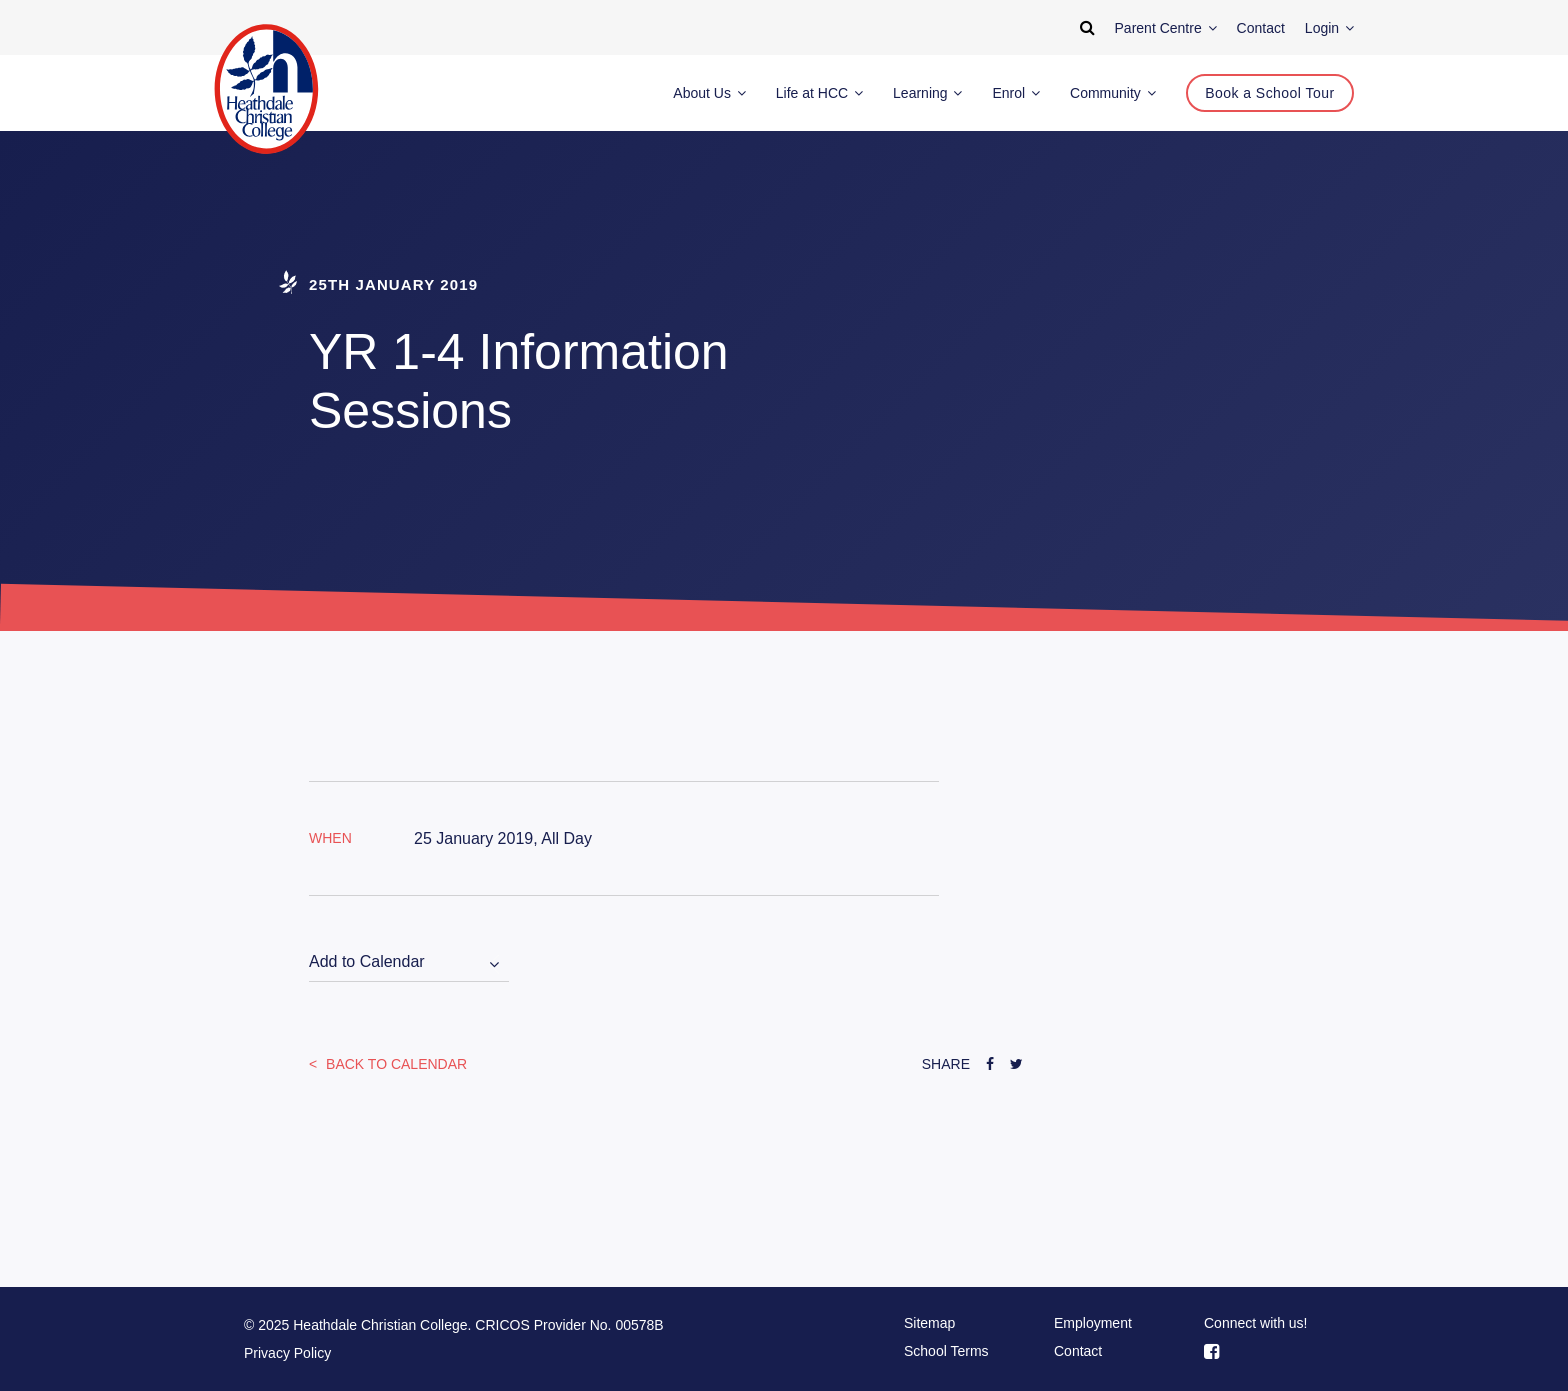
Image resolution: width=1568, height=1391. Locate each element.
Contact (1078, 1351)
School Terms (946, 1351)
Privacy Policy (287, 1353)
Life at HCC (819, 93)
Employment (1093, 1323)
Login (1329, 28)
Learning (927, 93)
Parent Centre (1166, 28)
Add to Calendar (367, 961)
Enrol (1016, 93)
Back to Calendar (394, 1064)
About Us (709, 93)
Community (1113, 93)
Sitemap (929, 1323)
